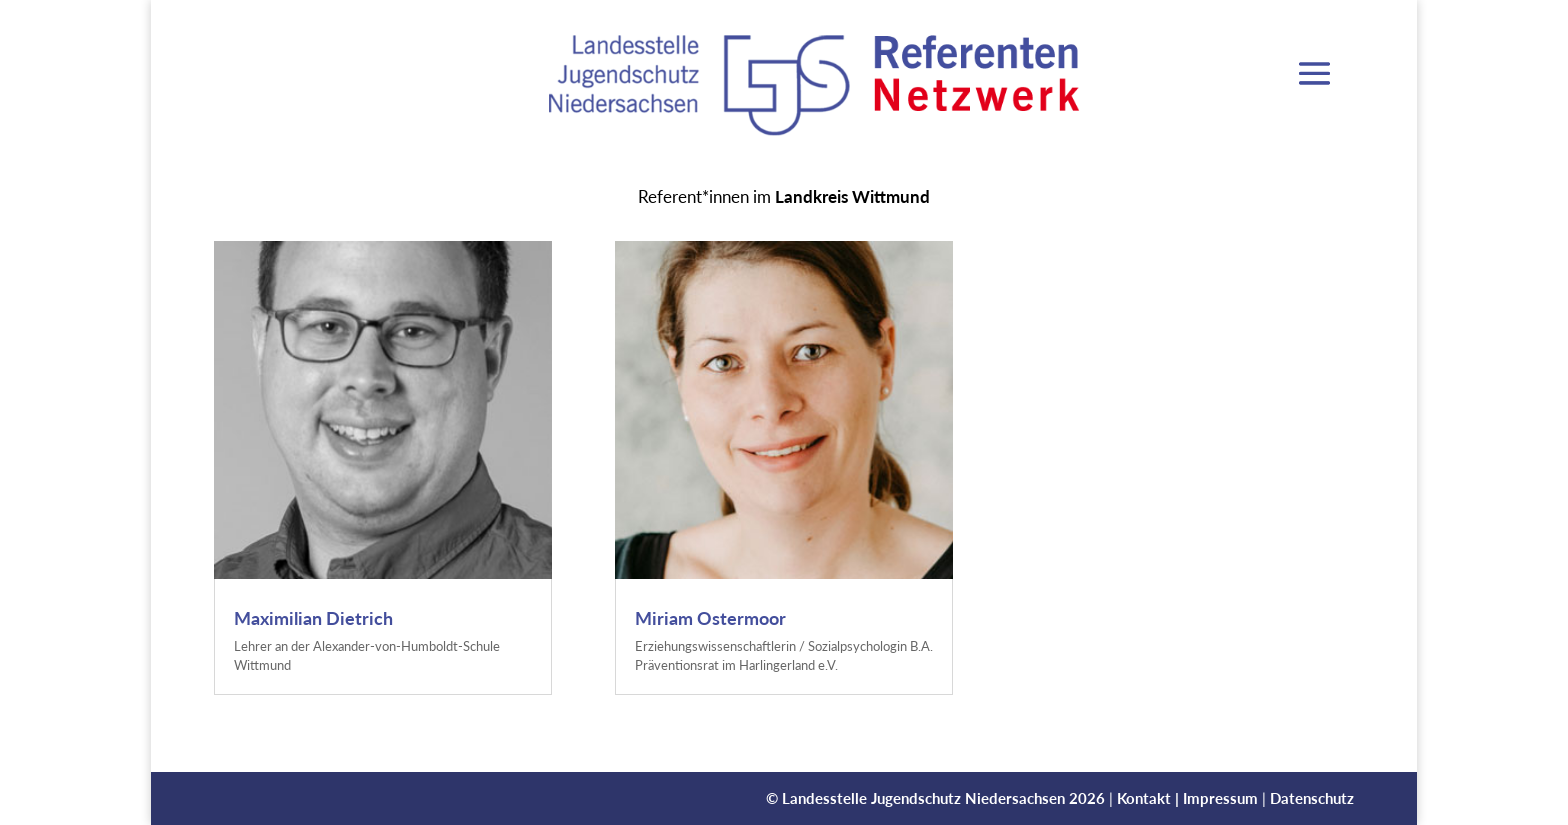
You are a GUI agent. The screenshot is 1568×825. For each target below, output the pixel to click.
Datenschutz (1312, 798)
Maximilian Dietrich (313, 618)
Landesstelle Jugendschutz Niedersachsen (923, 798)
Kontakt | (1150, 798)
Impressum (1220, 798)
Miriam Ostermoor (710, 618)
